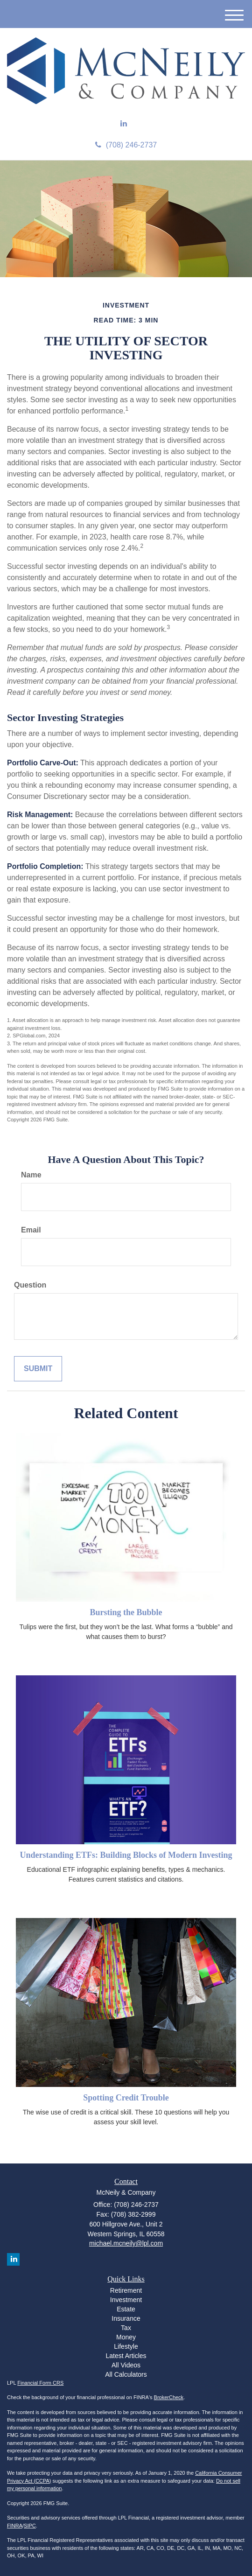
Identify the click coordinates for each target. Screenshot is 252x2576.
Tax (126, 2327)
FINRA (14, 2525)
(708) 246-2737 (126, 145)
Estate (126, 2309)
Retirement (126, 2290)
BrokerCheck (169, 2397)
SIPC (30, 2525)
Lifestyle (126, 2346)
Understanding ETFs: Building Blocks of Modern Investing (126, 1855)
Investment (126, 2299)
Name (31, 1175)
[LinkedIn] (123, 124)
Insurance (126, 2318)
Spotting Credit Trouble (126, 2097)
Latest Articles (125, 2355)
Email (31, 1230)
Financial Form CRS (40, 2383)
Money (126, 2337)
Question (30, 1285)
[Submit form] (38, 1369)
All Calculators (126, 2374)
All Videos (126, 2365)
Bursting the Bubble (126, 1612)
